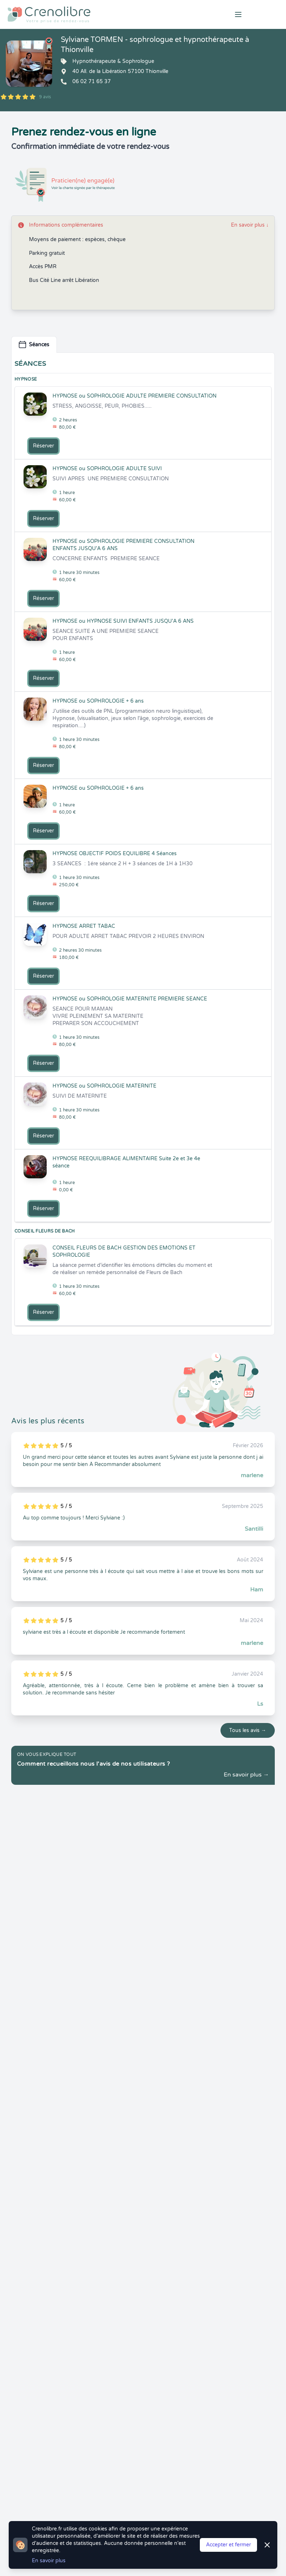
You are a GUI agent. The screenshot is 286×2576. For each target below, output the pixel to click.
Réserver (43, 446)
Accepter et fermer (228, 2545)
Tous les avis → (247, 1730)
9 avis (45, 96)
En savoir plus (250, 225)
